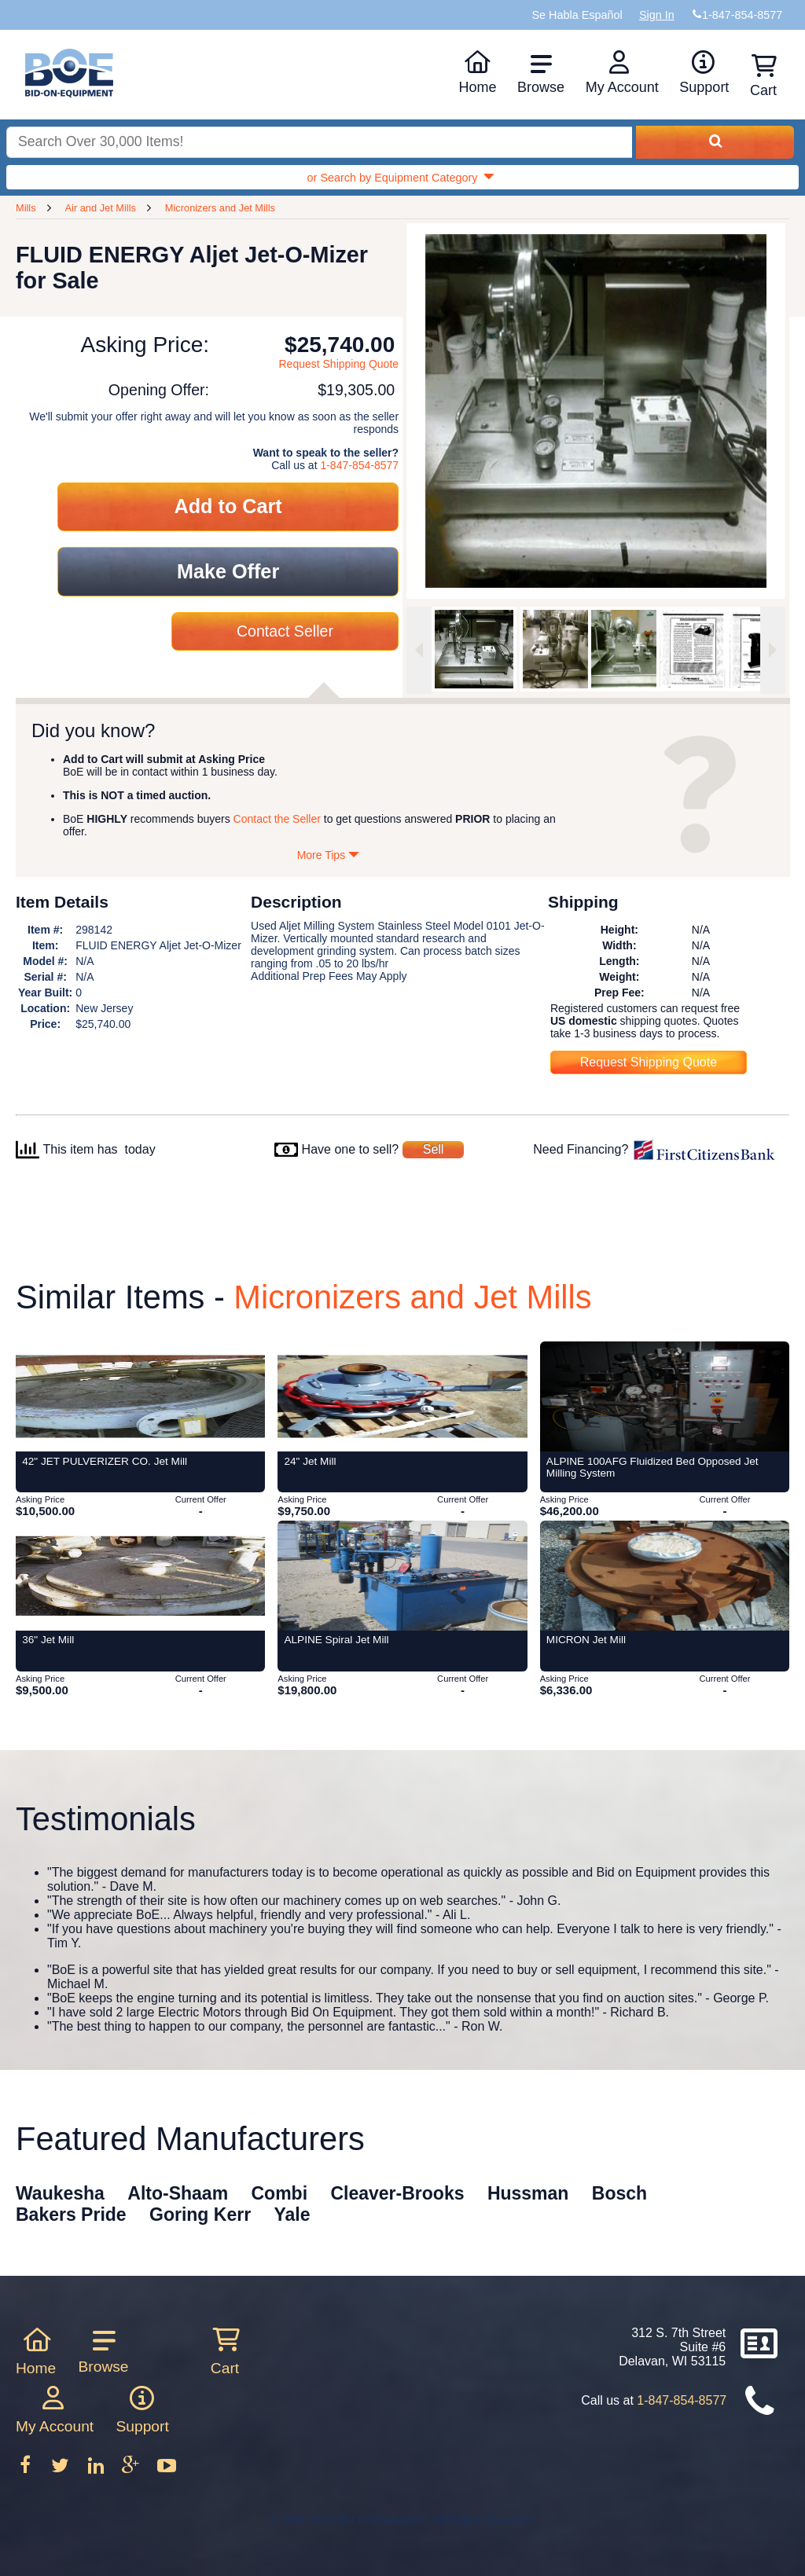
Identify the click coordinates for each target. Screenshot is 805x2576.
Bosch (619, 2193)
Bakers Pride (71, 2214)
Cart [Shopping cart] (763, 76)
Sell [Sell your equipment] (433, 1149)
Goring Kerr (200, 2214)
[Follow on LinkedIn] (97, 2470)
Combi (280, 2193)
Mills (26, 208)
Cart (225, 2351)
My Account (622, 72)
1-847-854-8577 (359, 465)
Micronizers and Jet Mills (220, 208)
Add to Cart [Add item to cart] (228, 506)
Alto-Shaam (177, 2193)
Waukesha (60, 2193)
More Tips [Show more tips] (328, 855)
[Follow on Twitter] (61, 2470)
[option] (474, 649)
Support (704, 72)
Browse (540, 73)
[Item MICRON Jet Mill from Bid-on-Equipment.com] (664, 1576)
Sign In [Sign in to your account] (657, 15)
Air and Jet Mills (100, 208)
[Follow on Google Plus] (132, 2470)
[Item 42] (140, 1396)
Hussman (528, 2193)
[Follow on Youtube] (166, 2470)
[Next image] (772, 650)
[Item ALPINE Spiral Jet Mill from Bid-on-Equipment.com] (402, 1576)
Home (477, 72)
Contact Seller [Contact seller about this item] (285, 631)
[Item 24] (402, 1396)
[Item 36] (140, 1576)
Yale (292, 2214)
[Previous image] (419, 650)
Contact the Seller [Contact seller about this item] (277, 819)
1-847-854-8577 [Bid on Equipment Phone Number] (742, 15)
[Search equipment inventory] (319, 143)
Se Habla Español (576, 15)
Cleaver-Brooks (397, 2193)
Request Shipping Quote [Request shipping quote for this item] (339, 364)
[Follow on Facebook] (27, 2470)
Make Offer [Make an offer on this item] (228, 571)
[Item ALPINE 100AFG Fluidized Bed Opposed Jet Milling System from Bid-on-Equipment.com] (664, 1396)
